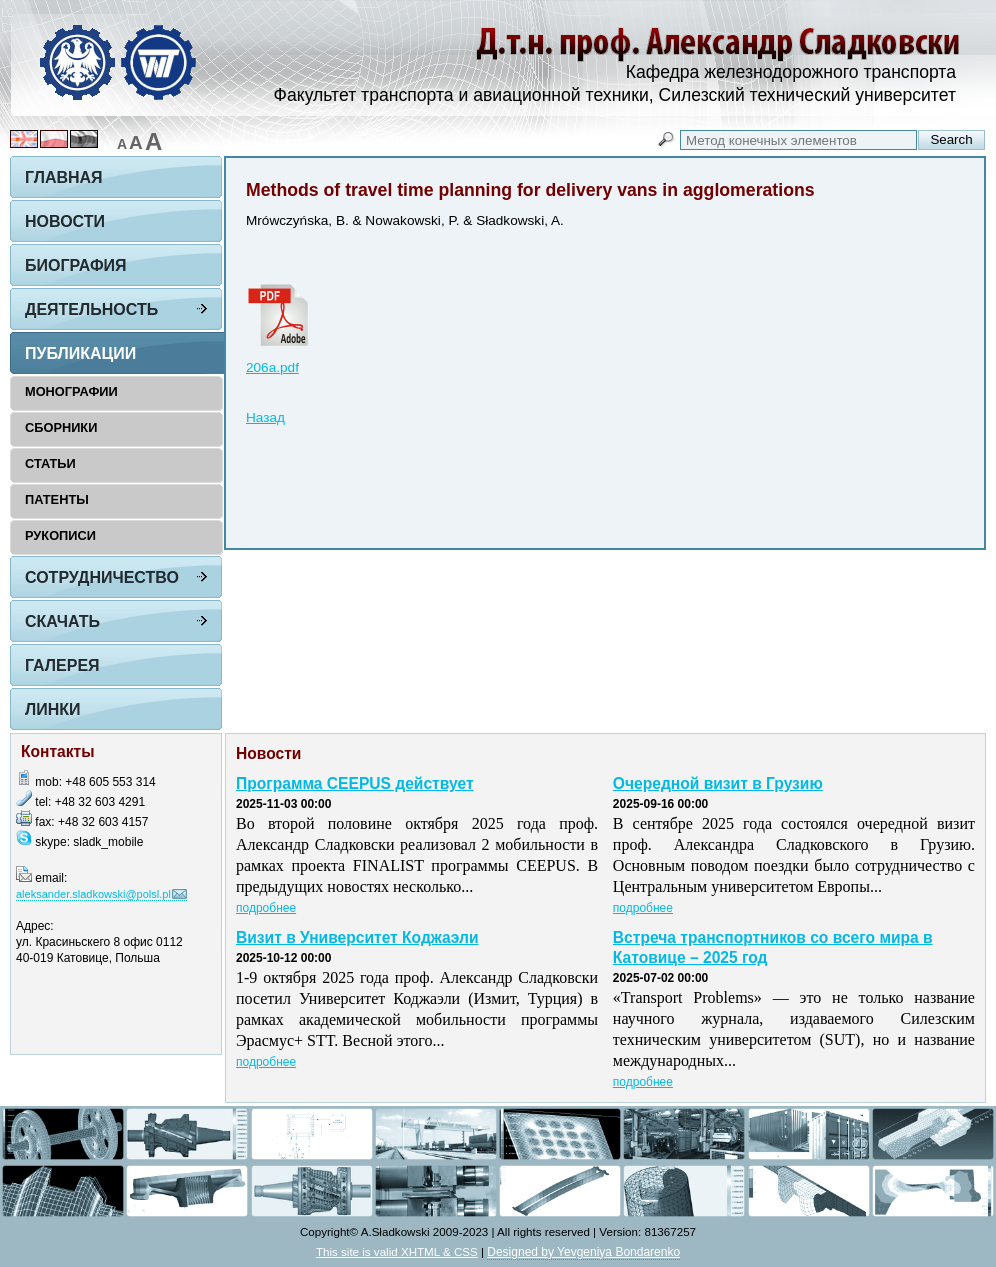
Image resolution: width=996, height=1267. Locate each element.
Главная (64, 177)
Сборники (61, 427)
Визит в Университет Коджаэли (357, 937)
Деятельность (91, 309)
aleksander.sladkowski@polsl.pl (93, 894)
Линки (53, 709)
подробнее (266, 908)
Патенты (57, 499)
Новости (65, 221)
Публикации (80, 353)
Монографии (71, 391)
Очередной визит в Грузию (718, 783)
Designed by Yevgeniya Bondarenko (583, 1252)
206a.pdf (272, 367)
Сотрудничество (102, 577)
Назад (265, 417)
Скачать (62, 621)
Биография (76, 265)
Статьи (50, 463)
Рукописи (60, 535)
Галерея (62, 665)
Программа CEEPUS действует (355, 783)
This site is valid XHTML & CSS (397, 1251)
